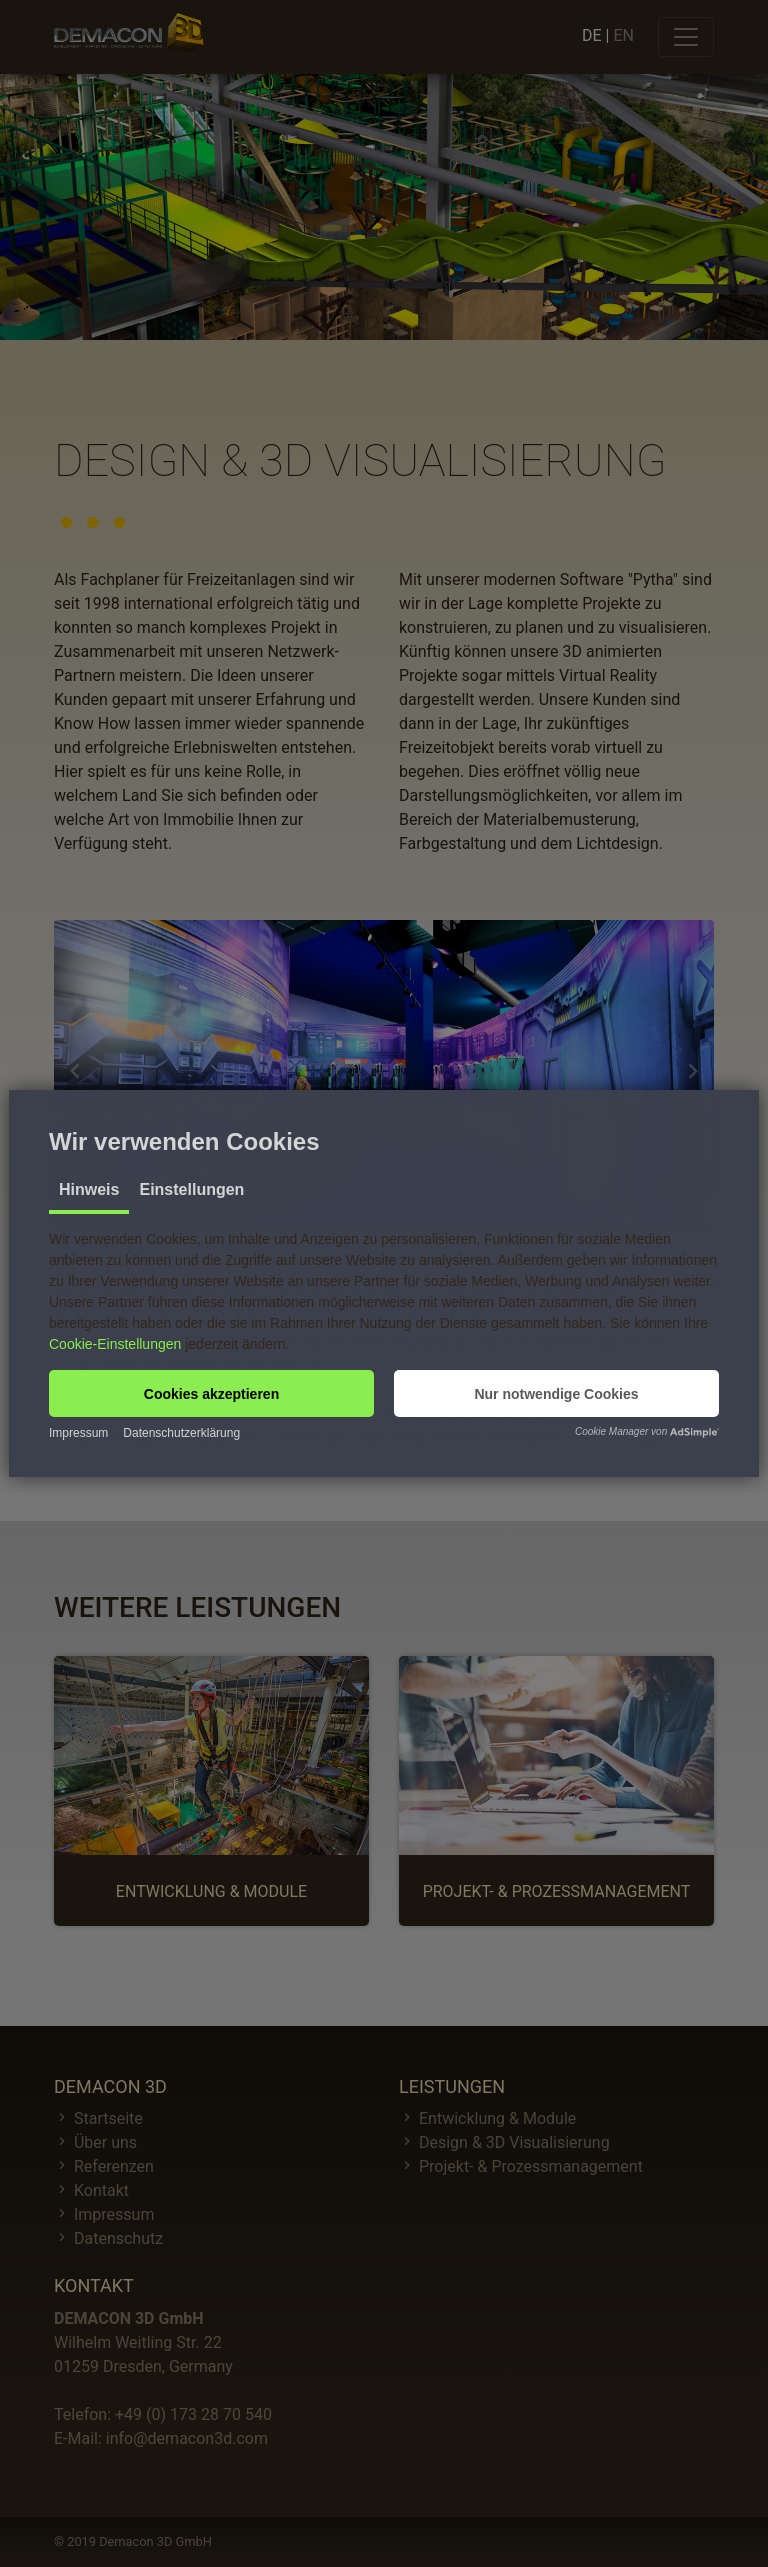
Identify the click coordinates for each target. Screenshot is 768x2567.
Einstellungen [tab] (191, 1189)
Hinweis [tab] (89, 1189)
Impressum (78, 1433)
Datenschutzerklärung (181, 1433)
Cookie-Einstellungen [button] (115, 1344)
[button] (211, 1393)
